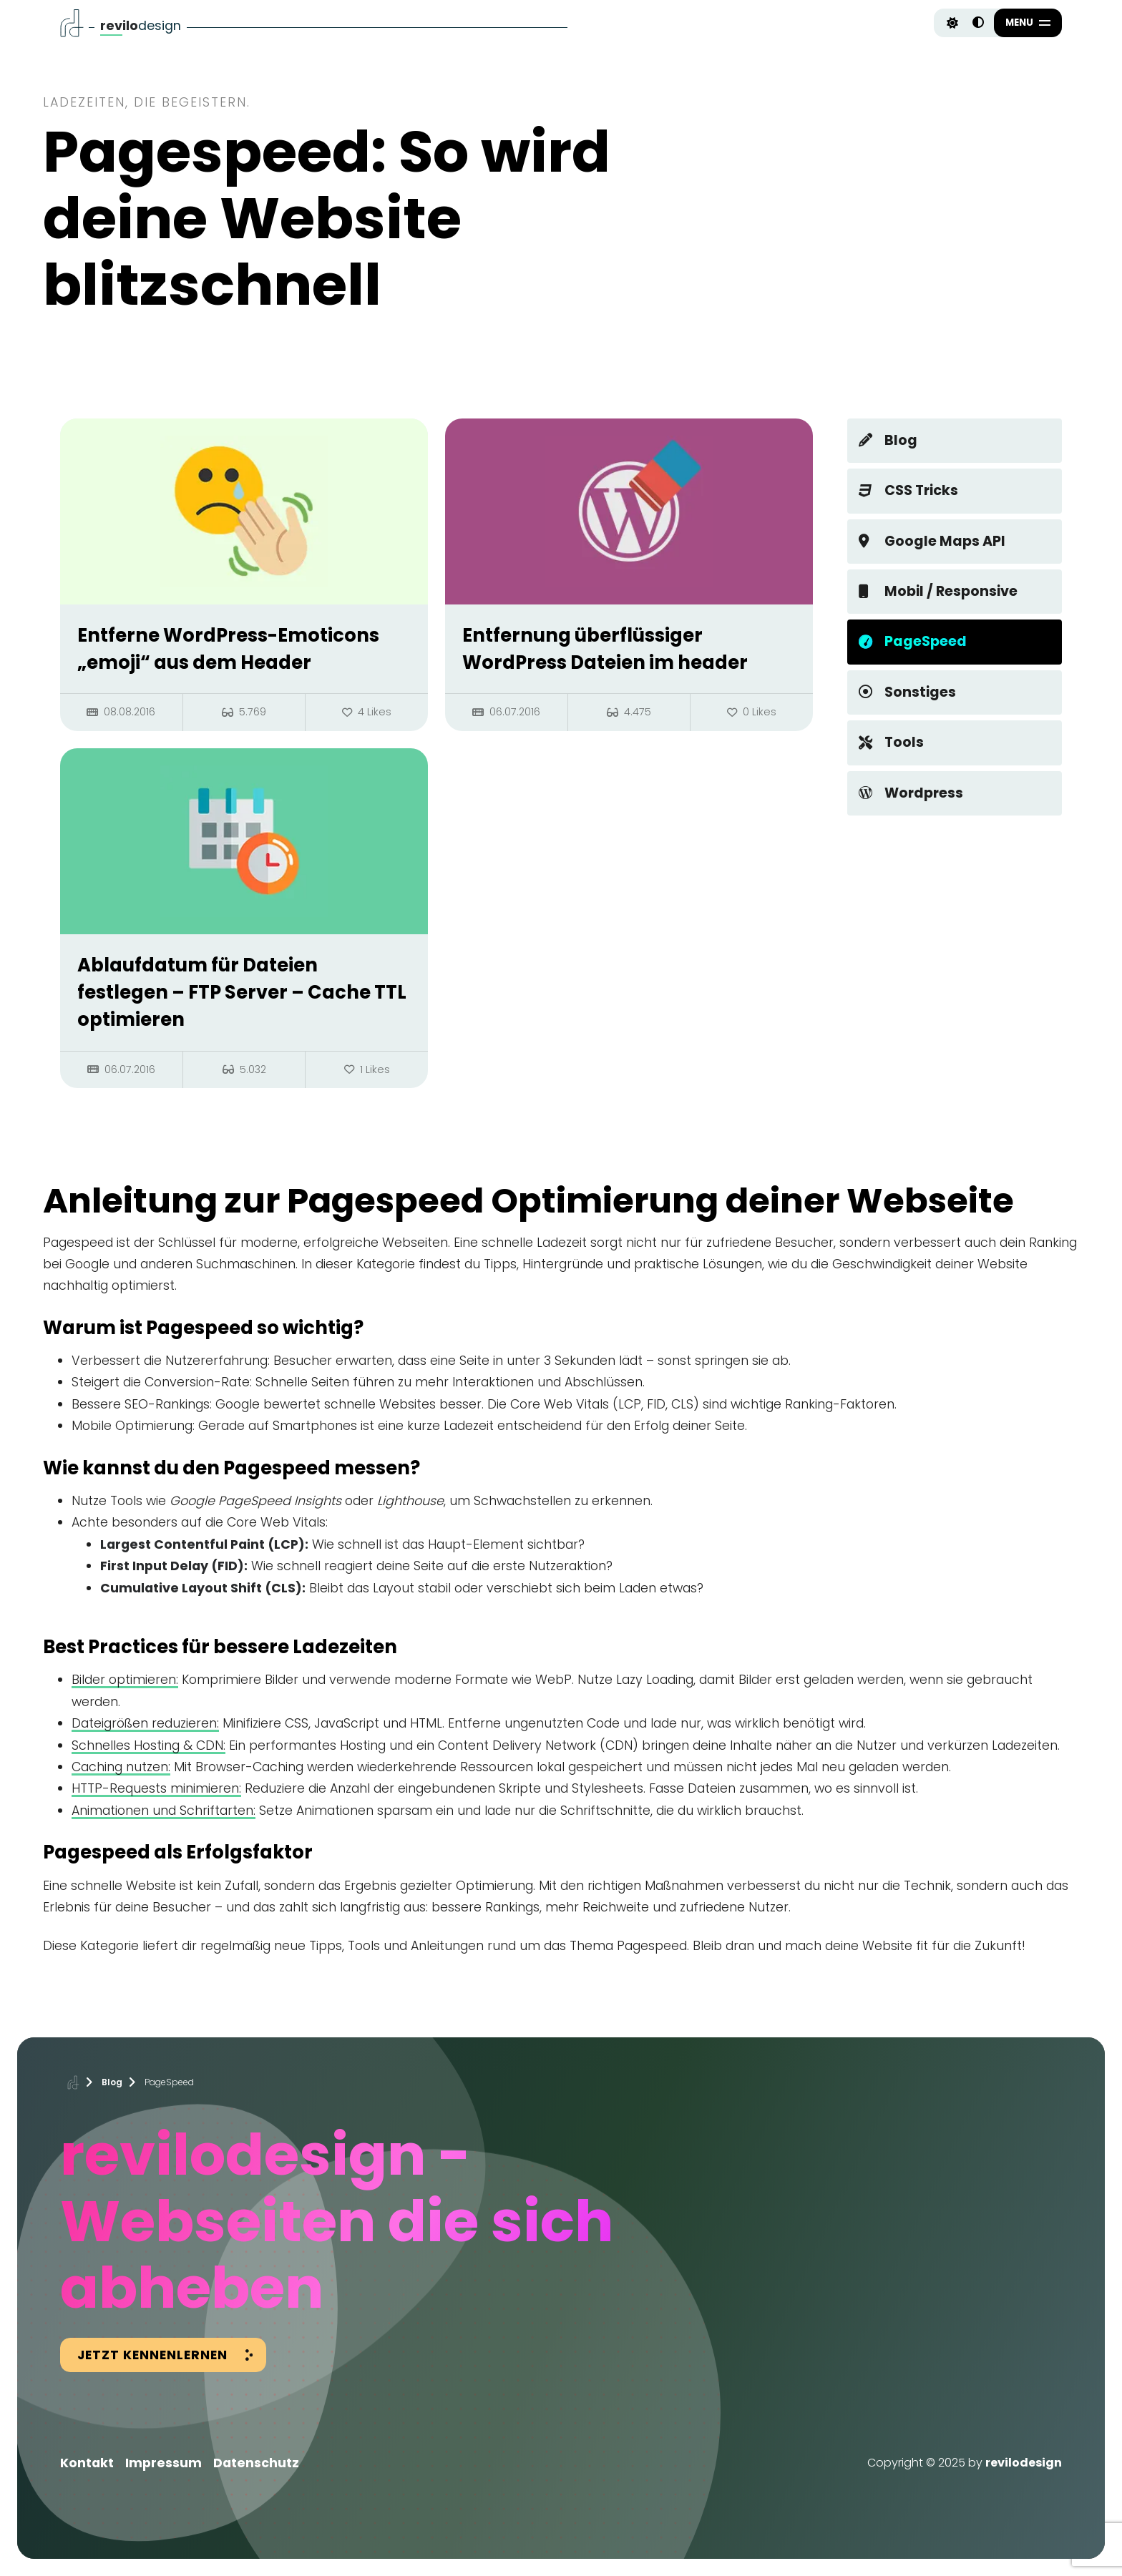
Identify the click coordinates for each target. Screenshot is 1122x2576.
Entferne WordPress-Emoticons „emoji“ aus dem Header (228, 648)
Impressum (163, 2463)
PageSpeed (913, 641)
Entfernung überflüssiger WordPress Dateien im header (605, 648)
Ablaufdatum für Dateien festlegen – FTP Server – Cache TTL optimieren (241, 992)
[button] (1028, 23)
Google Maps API (932, 541)
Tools (891, 742)
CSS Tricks (908, 490)
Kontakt (87, 2463)
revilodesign (1023, 2462)
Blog (888, 440)
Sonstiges (907, 692)
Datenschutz (256, 2463)
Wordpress (911, 793)
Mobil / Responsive (938, 591)
